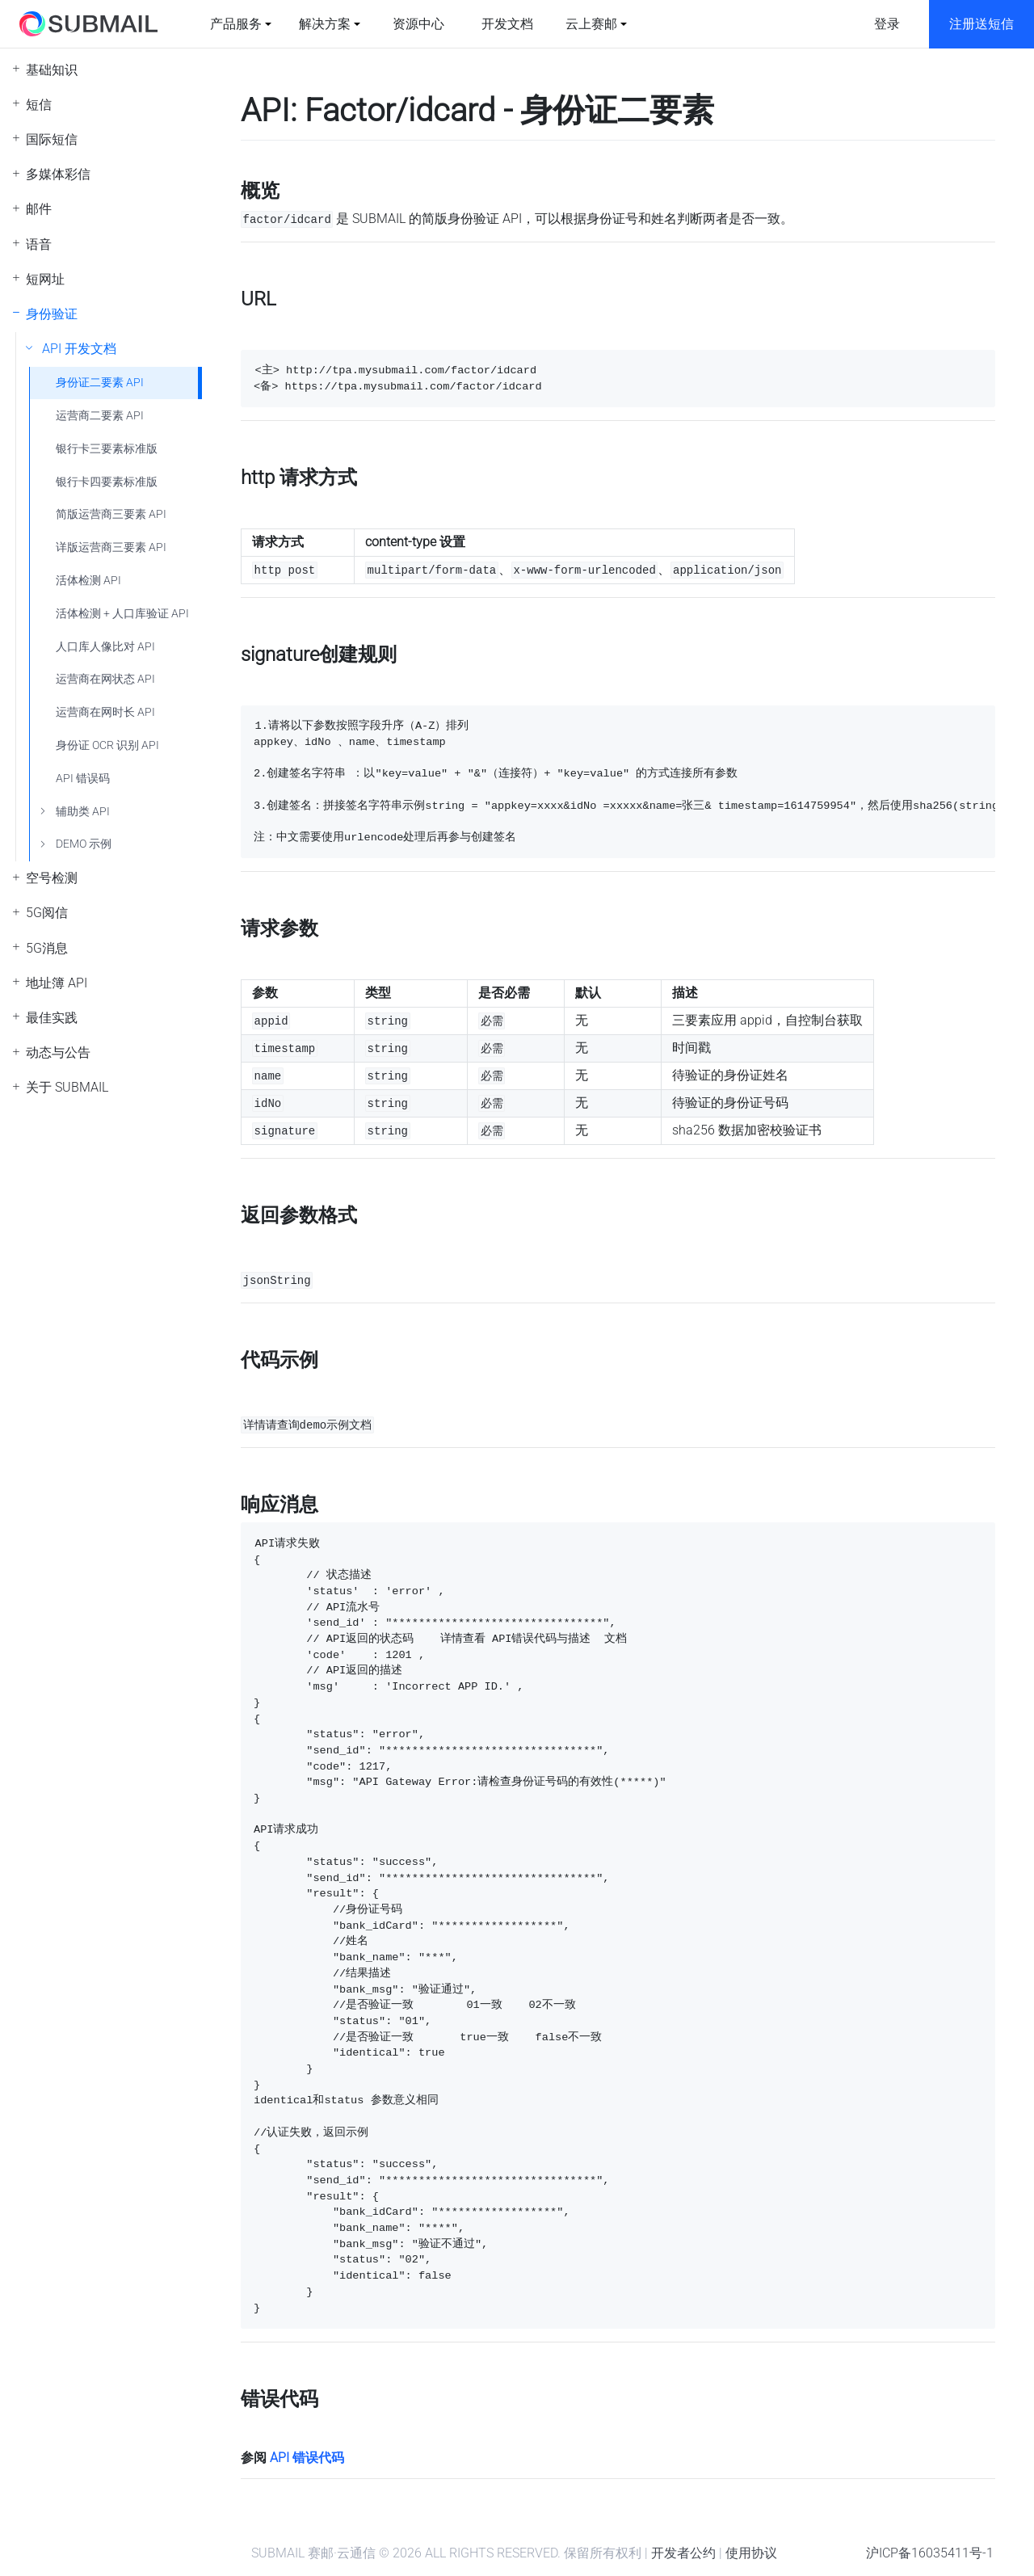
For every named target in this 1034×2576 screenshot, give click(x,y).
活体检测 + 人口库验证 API (122, 614)
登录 (887, 24)
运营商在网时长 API (105, 712)
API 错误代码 (307, 2457)
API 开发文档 (79, 348)
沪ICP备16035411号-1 (930, 2553)
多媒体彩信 (58, 174)
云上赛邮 (591, 24)
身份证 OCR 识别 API (107, 745)
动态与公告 (58, 1052)
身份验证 (52, 314)
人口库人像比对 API (105, 647)
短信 (39, 104)
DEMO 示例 (83, 844)
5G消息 (47, 948)
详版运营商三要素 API (111, 547)
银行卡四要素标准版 (107, 482)
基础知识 (52, 70)
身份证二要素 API (100, 382)
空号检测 (52, 878)
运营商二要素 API (100, 416)
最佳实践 (52, 1017)
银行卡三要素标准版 (107, 449)
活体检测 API (88, 580)
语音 (39, 244)
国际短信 (52, 139)
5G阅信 (47, 912)
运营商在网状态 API (105, 679)
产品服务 (236, 24)
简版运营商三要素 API (111, 514)
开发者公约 (683, 2553)
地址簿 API (56, 983)
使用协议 (751, 2553)
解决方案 (325, 24)
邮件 (39, 209)
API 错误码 (83, 778)
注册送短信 (981, 24)
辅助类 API (83, 812)
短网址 (45, 279)
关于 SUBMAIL (67, 1087)
